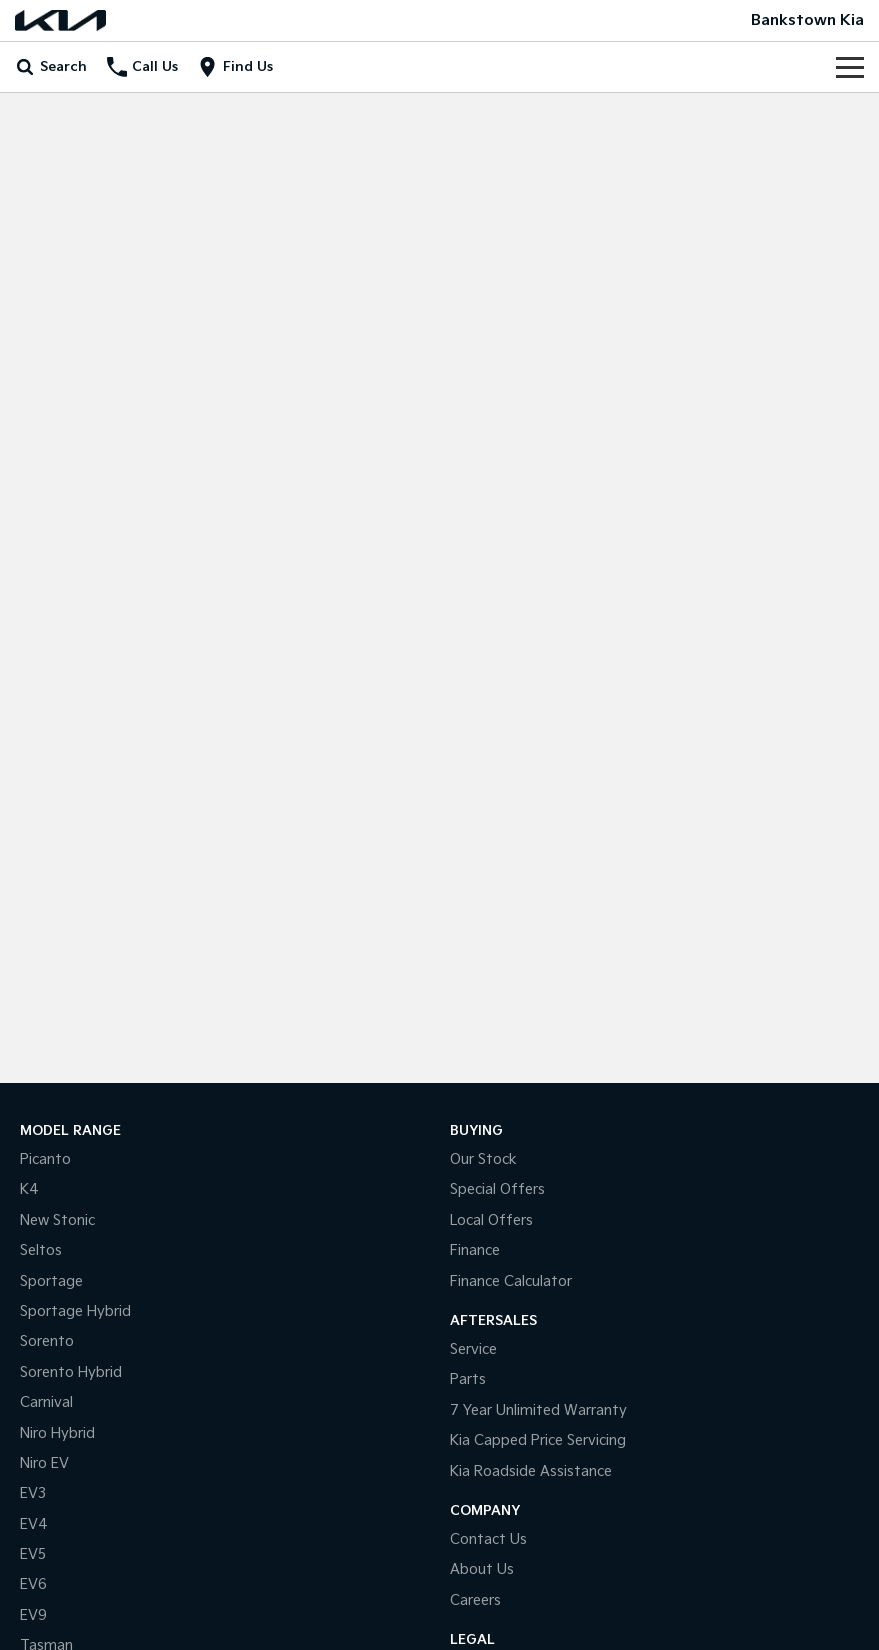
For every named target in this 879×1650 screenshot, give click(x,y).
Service (473, 1349)
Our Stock (483, 1159)
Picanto (45, 1159)
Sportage (51, 1281)
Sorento (47, 1341)
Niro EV (44, 1463)
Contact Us (488, 1539)
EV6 (33, 1584)
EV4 (34, 1524)
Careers (475, 1600)
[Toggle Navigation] (850, 67)
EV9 (33, 1615)
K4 (29, 1189)
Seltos (41, 1250)
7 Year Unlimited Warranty (538, 1410)
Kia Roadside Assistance (531, 1471)
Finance (475, 1250)
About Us (482, 1569)
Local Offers (491, 1220)
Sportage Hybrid (75, 1311)
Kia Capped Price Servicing (538, 1440)
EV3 (33, 1493)
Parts (468, 1379)
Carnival (46, 1402)
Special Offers (497, 1189)
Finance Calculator (511, 1281)
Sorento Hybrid (71, 1372)
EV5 (33, 1554)
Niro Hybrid (57, 1433)
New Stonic (57, 1220)
